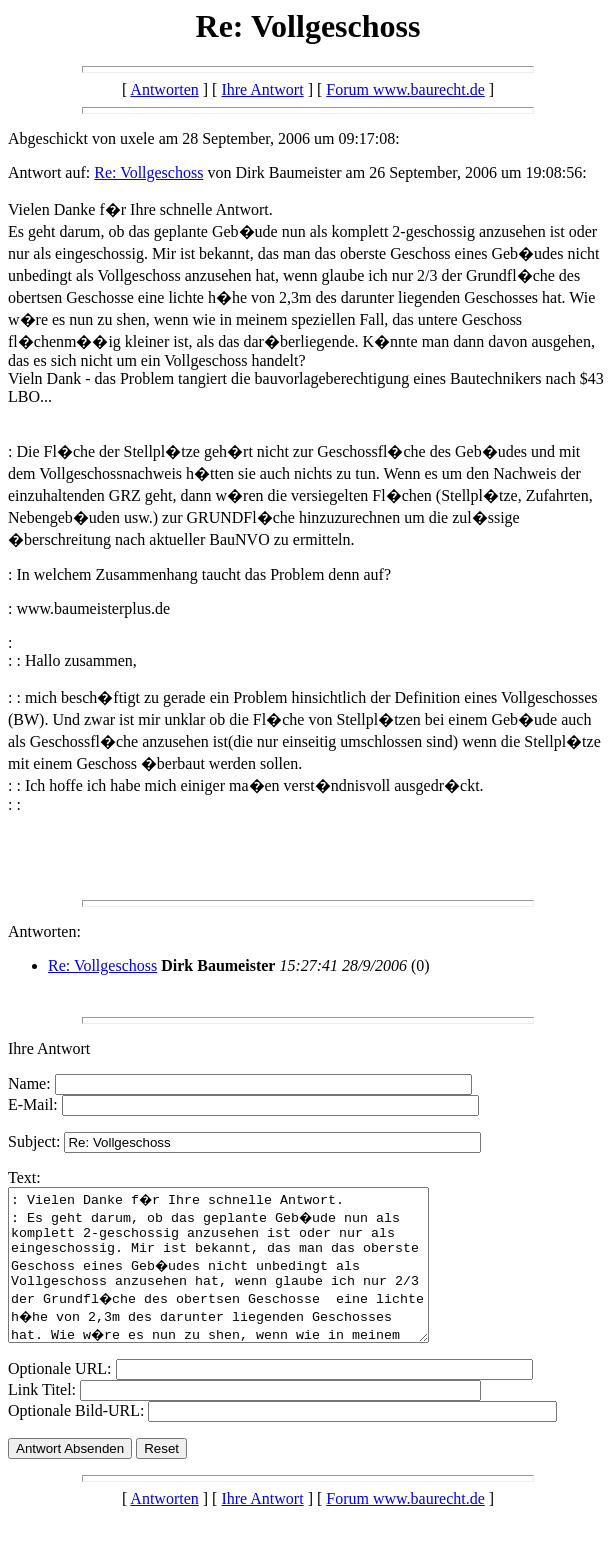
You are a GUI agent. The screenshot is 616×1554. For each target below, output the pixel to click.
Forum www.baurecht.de (405, 89)
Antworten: (44, 931)
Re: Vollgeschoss (148, 172)
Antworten (164, 89)
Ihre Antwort (262, 89)
